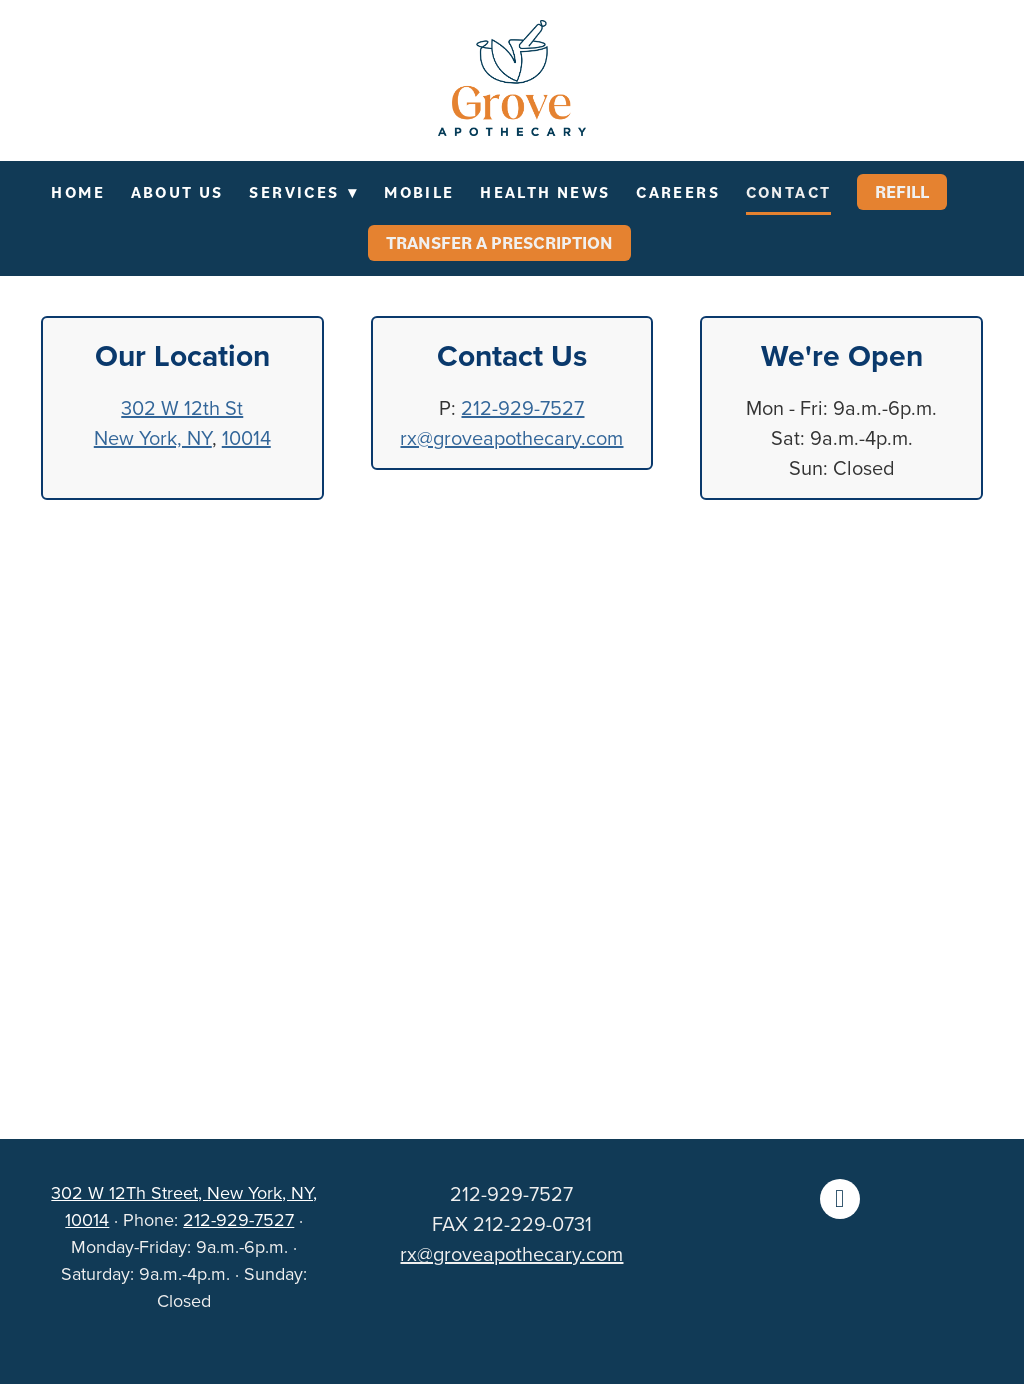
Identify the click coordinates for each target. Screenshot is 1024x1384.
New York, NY (153, 437)
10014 (246, 437)
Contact (789, 192)
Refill (902, 191)
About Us (177, 192)
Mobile (419, 192)
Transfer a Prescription (499, 242)
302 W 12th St (182, 407)
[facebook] (840, 1199)
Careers (678, 192)
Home (78, 192)
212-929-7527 (522, 407)
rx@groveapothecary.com (511, 437)
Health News (545, 192)
